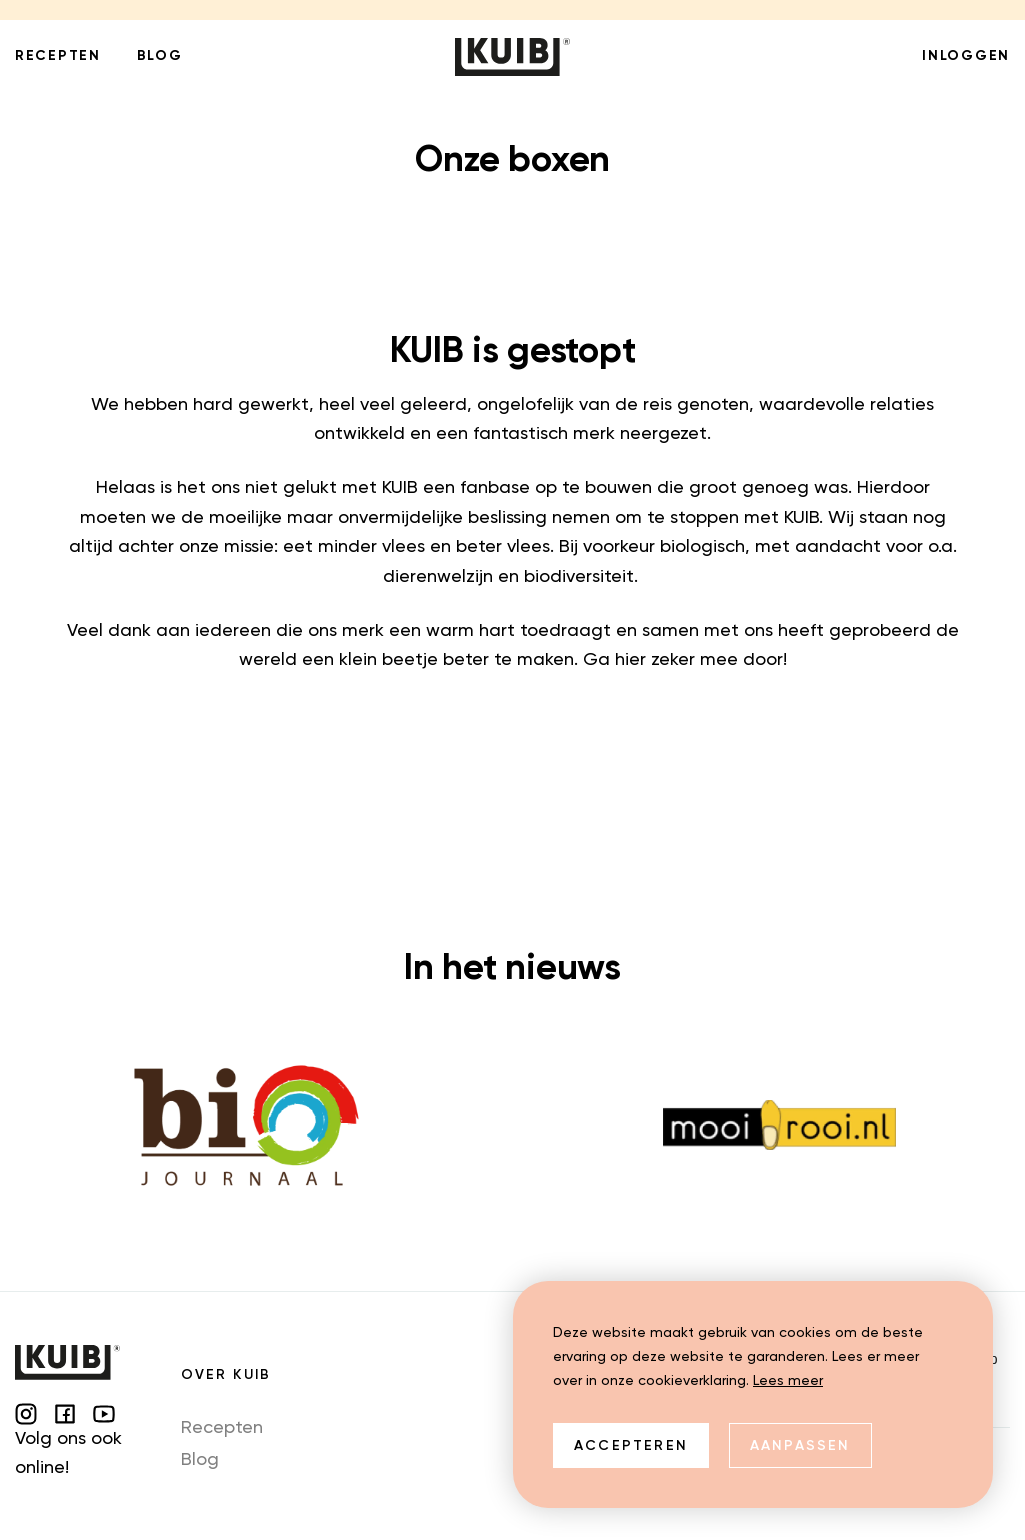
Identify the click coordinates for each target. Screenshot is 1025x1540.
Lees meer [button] (788, 1381)
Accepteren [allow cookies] (631, 1446)
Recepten (222, 1428)
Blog (200, 1460)
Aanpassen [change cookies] (800, 1446)
